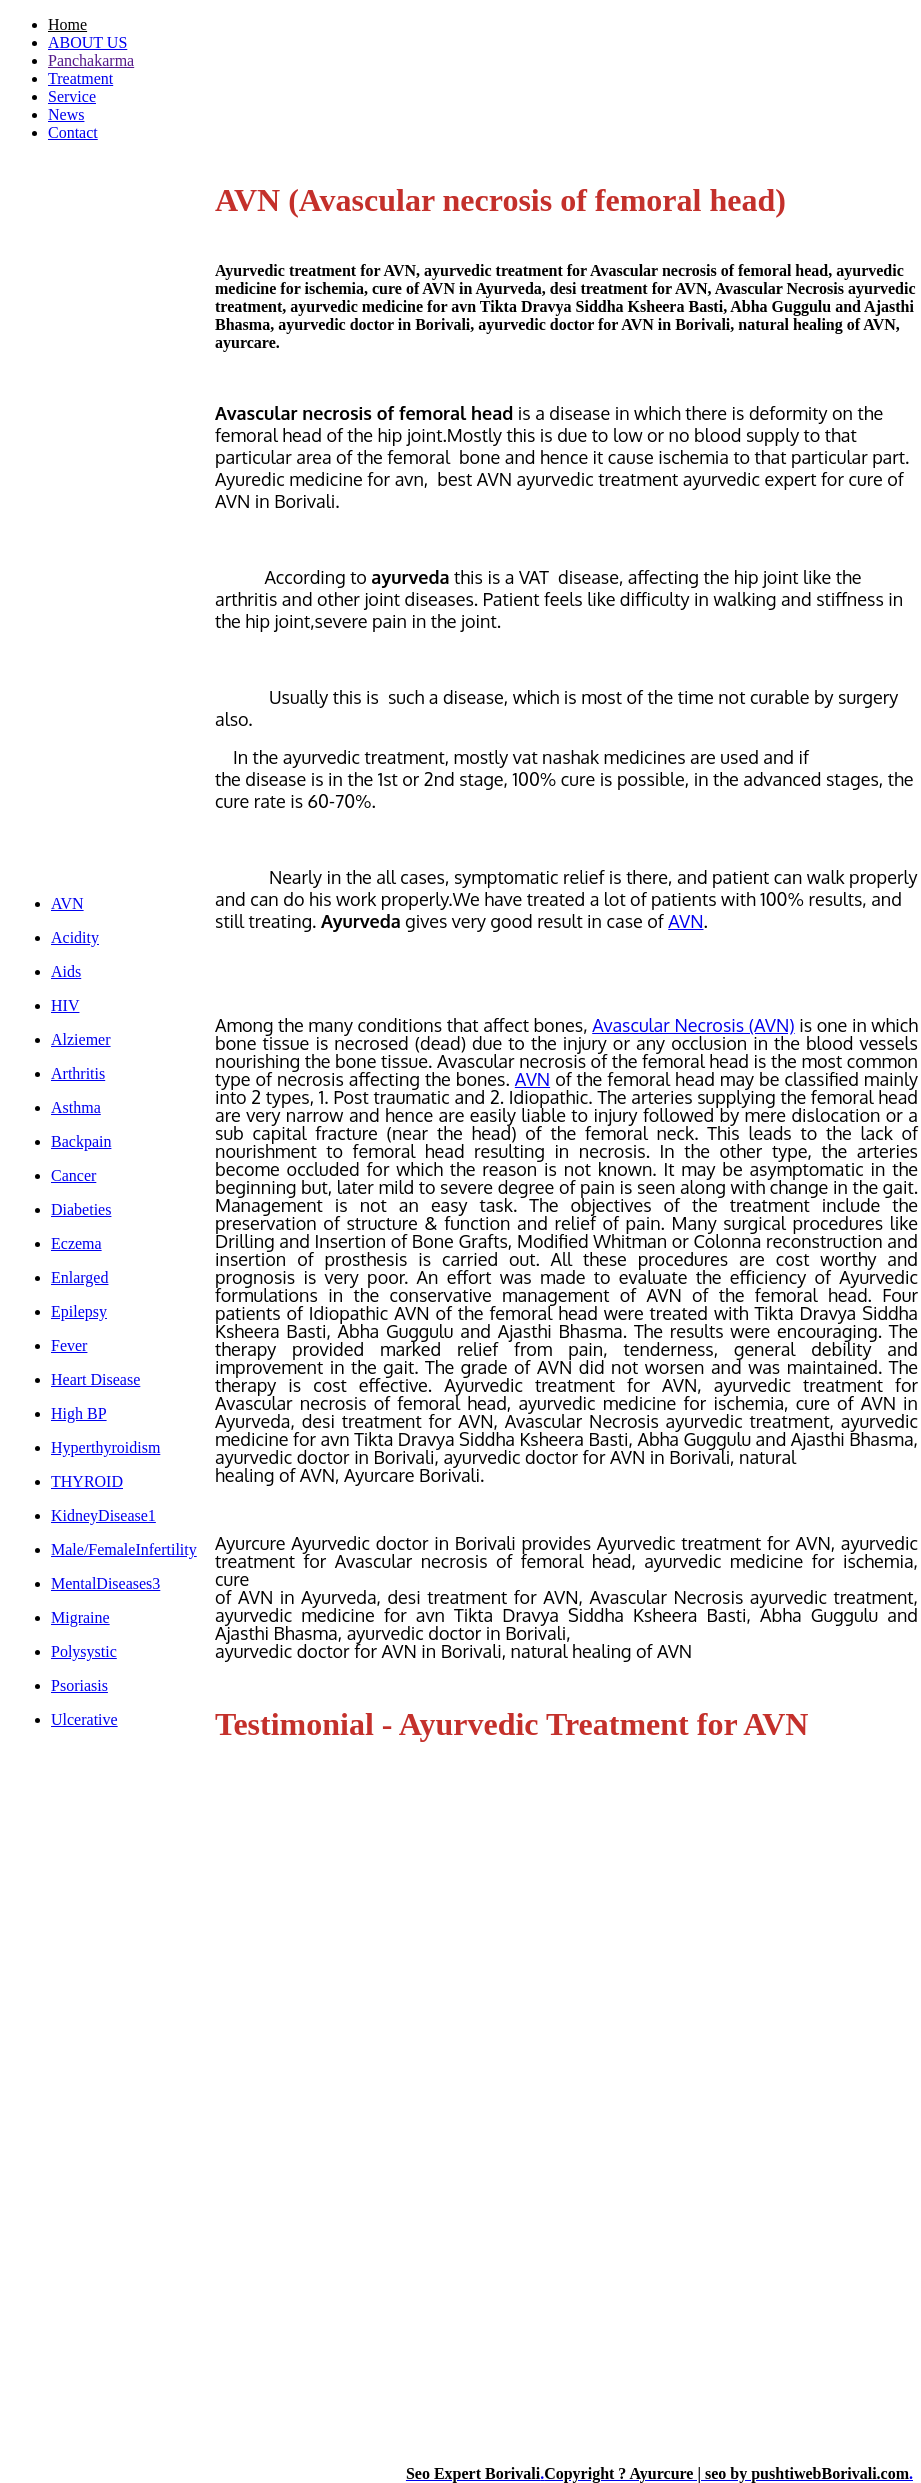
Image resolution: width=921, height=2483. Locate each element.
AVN (67, 903)
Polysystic (84, 1651)
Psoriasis (79, 1685)
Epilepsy (79, 1311)
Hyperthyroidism (105, 1447)
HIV (65, 1005)
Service (72, 96)
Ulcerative (84, 1719)
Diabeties (81, 1209)
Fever (69, 1345)
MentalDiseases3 (105, 1583)
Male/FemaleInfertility (124, 1549)
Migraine (80, 1617)
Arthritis (78, 1073)
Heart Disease (95, 1379)
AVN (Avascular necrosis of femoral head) (500, 200)
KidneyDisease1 (103, 1515)
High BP (79, 1413)
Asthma (76, 1107)
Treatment (80, 78)
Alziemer (81, 1039)
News (66, 114)
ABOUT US (87, 42)
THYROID (87, 1481)
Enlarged (79, 1277)
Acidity (75, 937)
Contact (73, 132)
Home (67, 24)
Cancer (73, 1175)
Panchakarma (91, 60)
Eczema (76, 1243)
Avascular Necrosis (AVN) (693, 1025)
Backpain (81, 1141)
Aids (66, 971)
